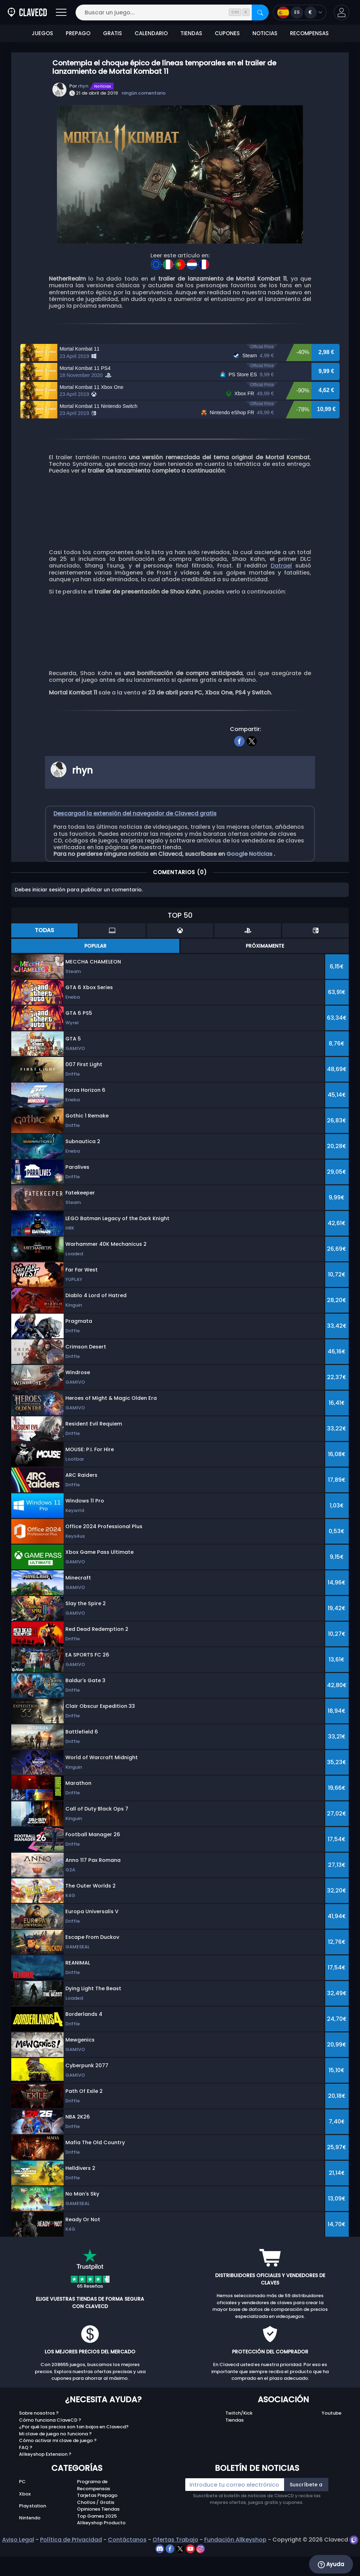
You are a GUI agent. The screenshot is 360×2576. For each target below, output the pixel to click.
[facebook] (239, 767)
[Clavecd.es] (27, 12)
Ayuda (331, 2564)
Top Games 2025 (97, 2542)
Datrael (281, 592)
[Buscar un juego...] (172, 12)
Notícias (102, 86)
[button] (341, 12)
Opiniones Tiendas (98, 2535)
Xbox (25, 2520)
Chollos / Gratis (95, 2528)
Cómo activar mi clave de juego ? (58, 2466)
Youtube (331, 2439)
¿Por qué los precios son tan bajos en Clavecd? (74, 2453)
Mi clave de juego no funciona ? (55, 2460)
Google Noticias (250, 880)
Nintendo (29, 2544)
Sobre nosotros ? (39, 2439)
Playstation (32, 2532)
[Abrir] (61, 12)
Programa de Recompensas (93, 2511)
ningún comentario (144, 93)
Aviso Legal (18, 2566)
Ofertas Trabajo (175, 2566)
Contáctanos (127, 2566)
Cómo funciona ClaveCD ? (50, 2446)
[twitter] (252, 767)
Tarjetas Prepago (97, 2521)
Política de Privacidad (71, 2566)
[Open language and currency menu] (300, 12)
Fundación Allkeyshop (235, 2566)
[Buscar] (260, 12)
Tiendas (234, 2446)
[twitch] (353, 2566)
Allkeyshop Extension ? (45, 2480)
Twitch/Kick (238, 2439)
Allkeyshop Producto (101, 2549)
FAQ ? (25, 2474)
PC (22, 2508)
